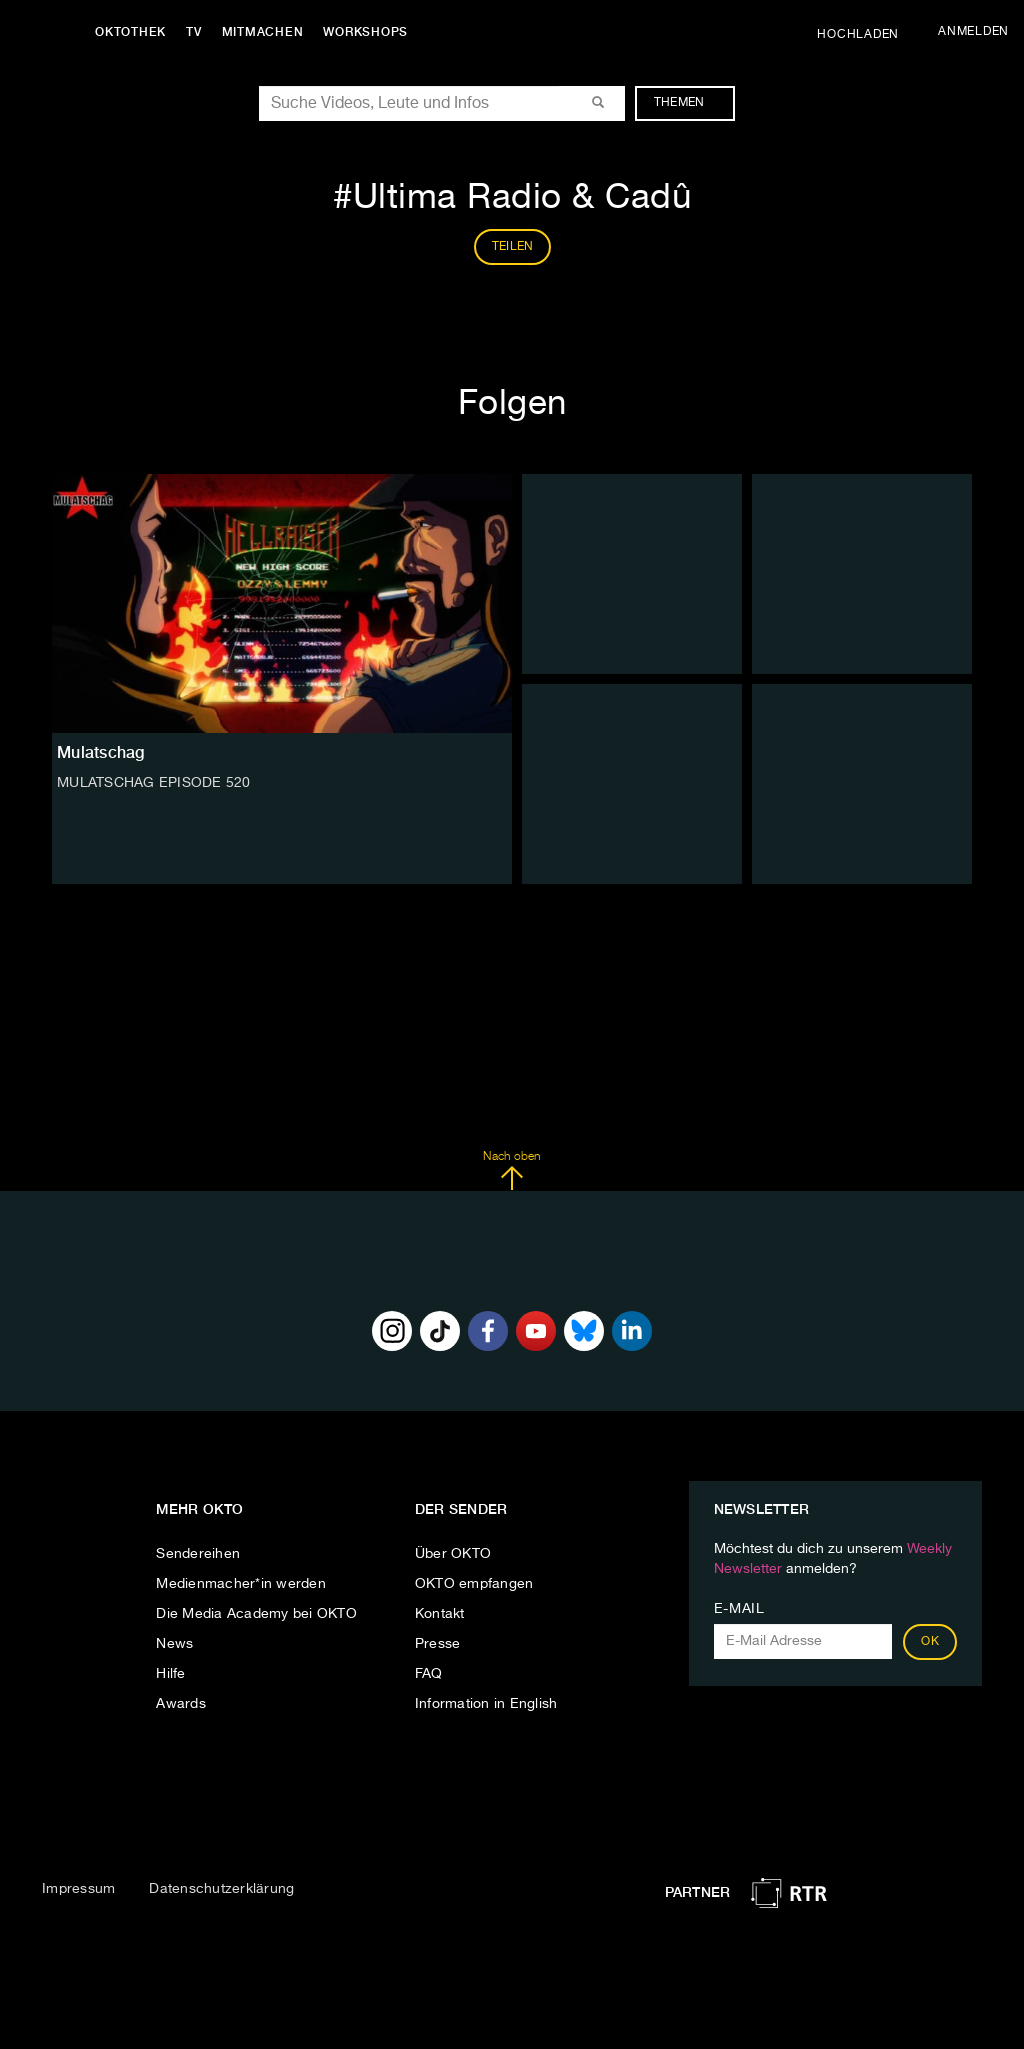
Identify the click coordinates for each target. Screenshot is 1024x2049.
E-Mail (739, 1609)
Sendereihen (198, 1554)
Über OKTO (453, 1554)
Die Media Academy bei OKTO (256, 1614)
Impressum (78, 1889)
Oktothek (130, 32)
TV (194, 32)
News (174, 1644)
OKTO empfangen (474, 1584)
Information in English (486, 1704)
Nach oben (511, 1171)
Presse (438, 1644)
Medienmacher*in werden (241, 1584)
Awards (181, 1704)
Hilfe (170, 1674)
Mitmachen (263, 32)
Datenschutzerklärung (221, 1889)
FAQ (429, 1674)
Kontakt (440, 1614)
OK (930, 1642)
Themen (689, 103)
